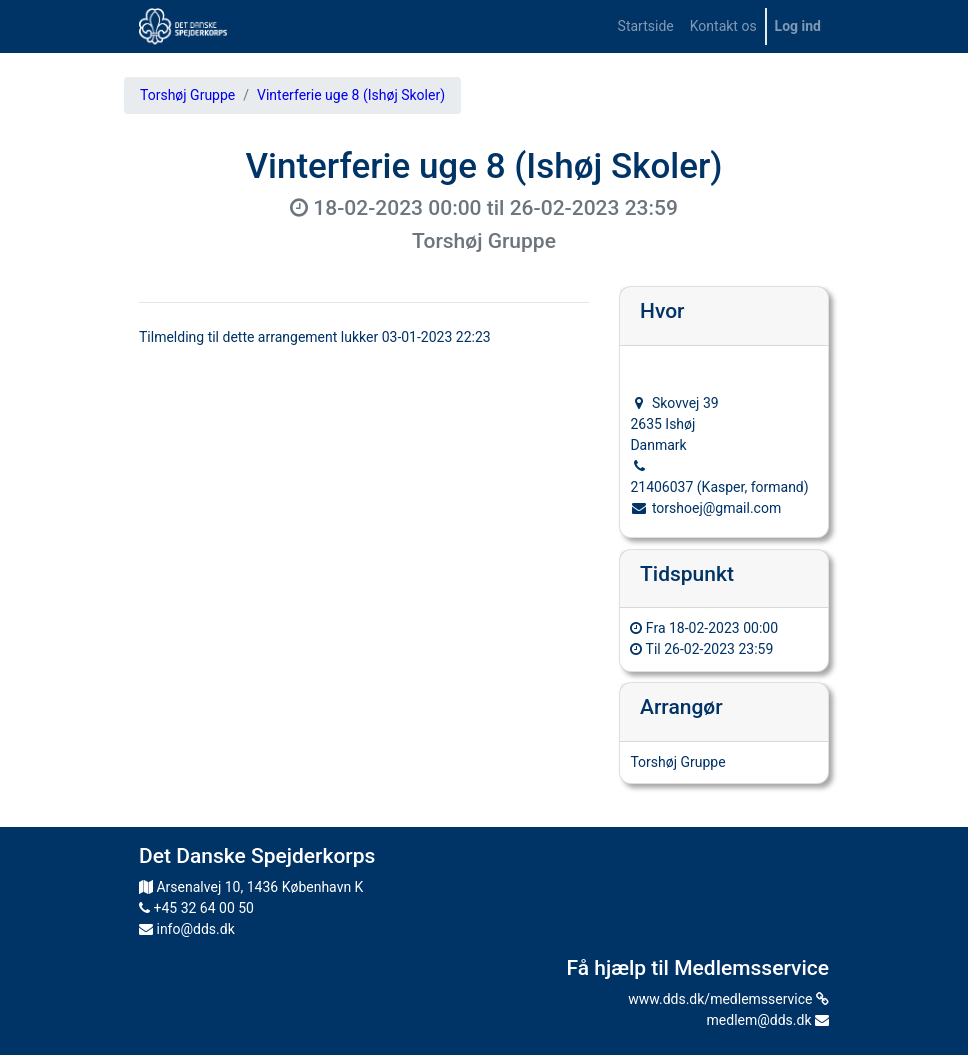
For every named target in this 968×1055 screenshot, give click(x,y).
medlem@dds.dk (768, 1020)
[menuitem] (646, 26)
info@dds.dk (187, 929)
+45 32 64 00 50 (196, 908)
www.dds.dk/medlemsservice (728, 999)
